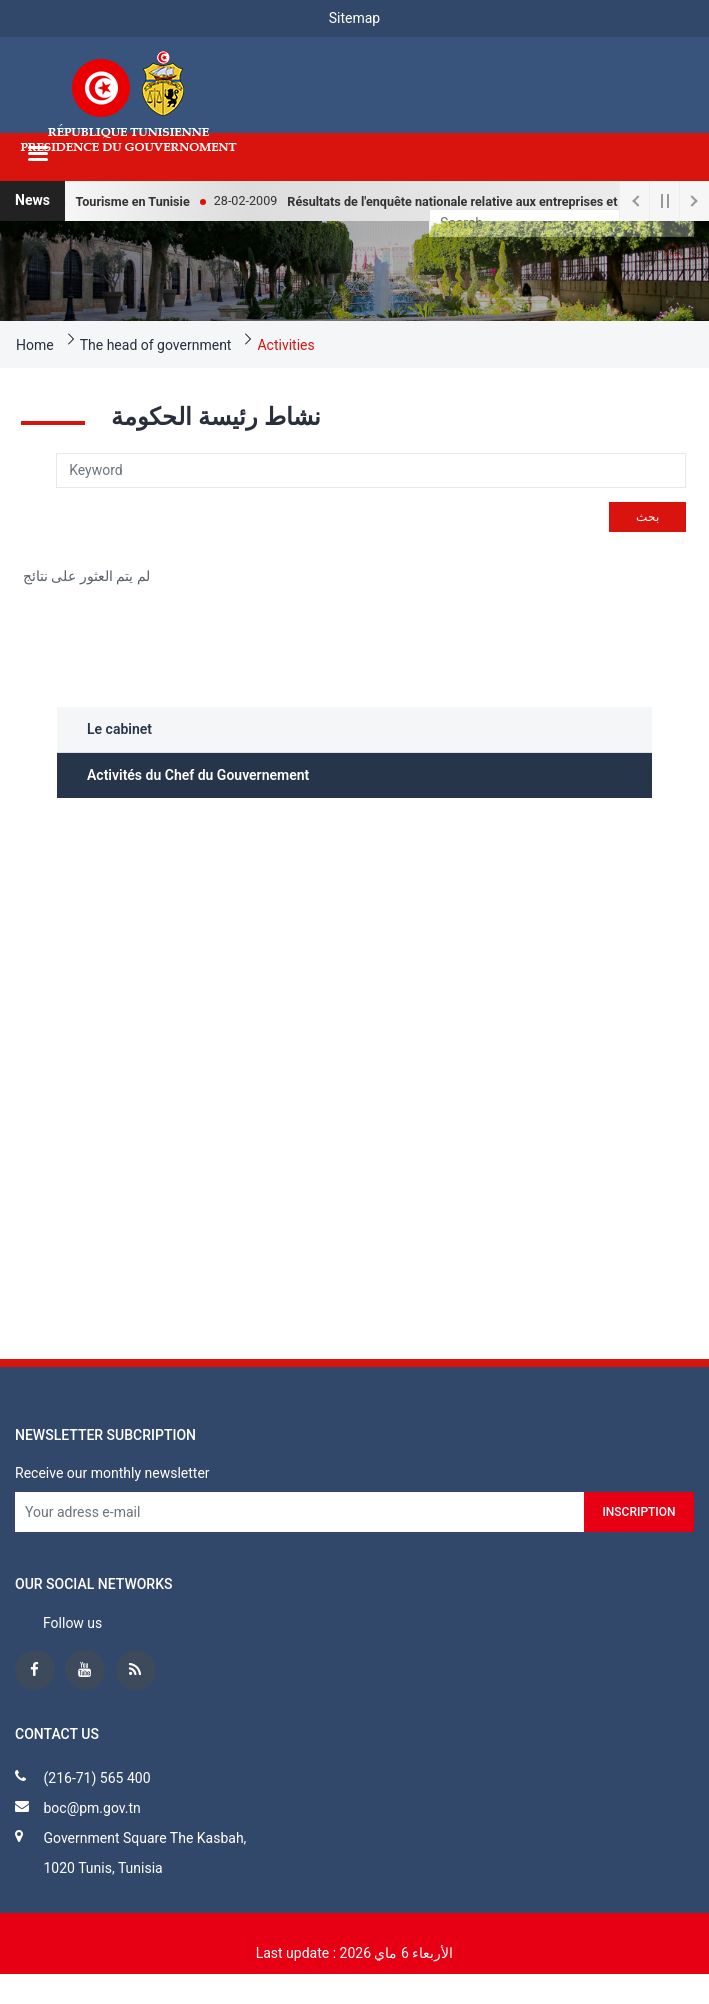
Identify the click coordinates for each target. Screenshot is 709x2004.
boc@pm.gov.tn (91, 1808)
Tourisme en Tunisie (144, 201)
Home (35, 345)
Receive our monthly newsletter (112, 1473)
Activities (285, 345)
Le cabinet (119, 729)
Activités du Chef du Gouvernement (198, 775)
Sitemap (354, 18)
